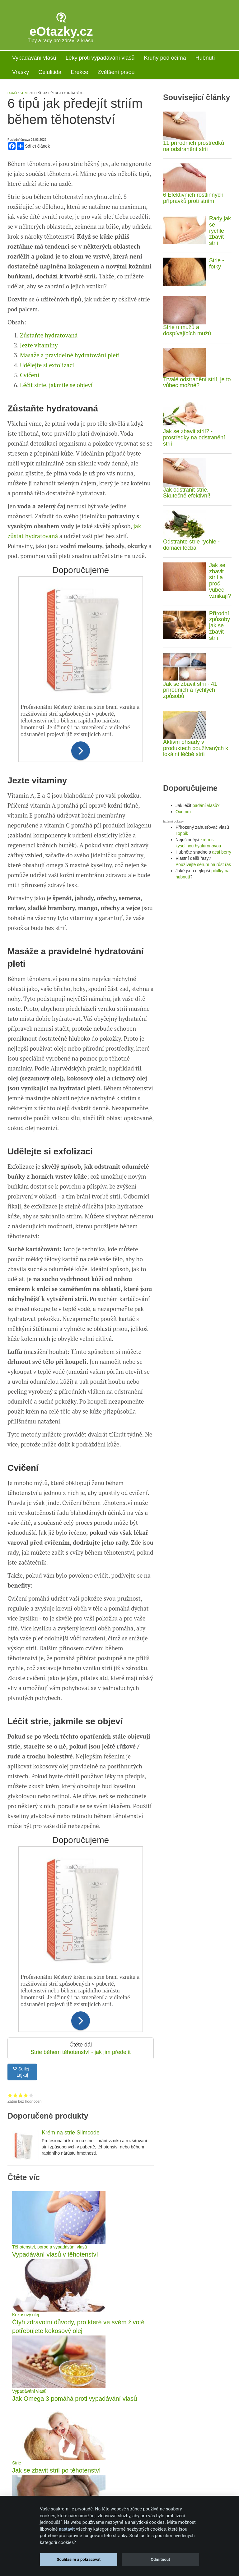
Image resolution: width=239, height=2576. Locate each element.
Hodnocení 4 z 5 (26, 2177)
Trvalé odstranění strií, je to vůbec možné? (197, 382)
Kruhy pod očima (165, 58)
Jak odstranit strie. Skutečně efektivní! (186, 493)
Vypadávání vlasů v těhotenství (55, 2336)
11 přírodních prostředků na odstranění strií (193, 146)
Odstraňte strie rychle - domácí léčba (191, 545)
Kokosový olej (25, 2396)
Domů (12, 93)
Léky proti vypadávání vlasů (99, 58)
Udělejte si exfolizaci (47, 447)
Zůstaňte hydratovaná (48, 417)
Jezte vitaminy (39, 427)
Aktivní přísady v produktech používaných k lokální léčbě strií (195, 748)
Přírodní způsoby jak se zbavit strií (219, 625)
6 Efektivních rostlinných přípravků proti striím (193, 198)
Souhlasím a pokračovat (79, 2559)
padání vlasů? (205, 805)
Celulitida (49, 72)
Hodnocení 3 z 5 (20, 2177)
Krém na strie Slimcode (71, 2215)
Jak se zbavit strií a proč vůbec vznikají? (220, 580)
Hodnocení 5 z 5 (31, 2177)
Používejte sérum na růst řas (203, 864)
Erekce (79, 72)
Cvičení (29, 457)
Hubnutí (205, 58)
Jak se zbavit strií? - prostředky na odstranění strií (194, 437)
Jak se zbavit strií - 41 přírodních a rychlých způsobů (190, 690)
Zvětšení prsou (115, 72)
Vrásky (20, 72)
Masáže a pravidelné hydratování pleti (70, 437)
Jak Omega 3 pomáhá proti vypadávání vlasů (74, 2480)
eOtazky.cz (61, 31)
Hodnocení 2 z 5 (15, 2177)
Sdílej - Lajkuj (22, 2154)
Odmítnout (160, 2559)
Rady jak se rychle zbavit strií (220, 230)
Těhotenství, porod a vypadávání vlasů (49, 2328)
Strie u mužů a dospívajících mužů (187, 330)
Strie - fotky (216, 263)
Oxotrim (183, 811)
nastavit (67, 2529)
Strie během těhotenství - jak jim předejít (80, 2134)
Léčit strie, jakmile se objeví (56, 467)
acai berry (221, 852)
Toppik (182, 833)
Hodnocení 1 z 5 (10, 2177)
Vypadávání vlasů (34, 58)
